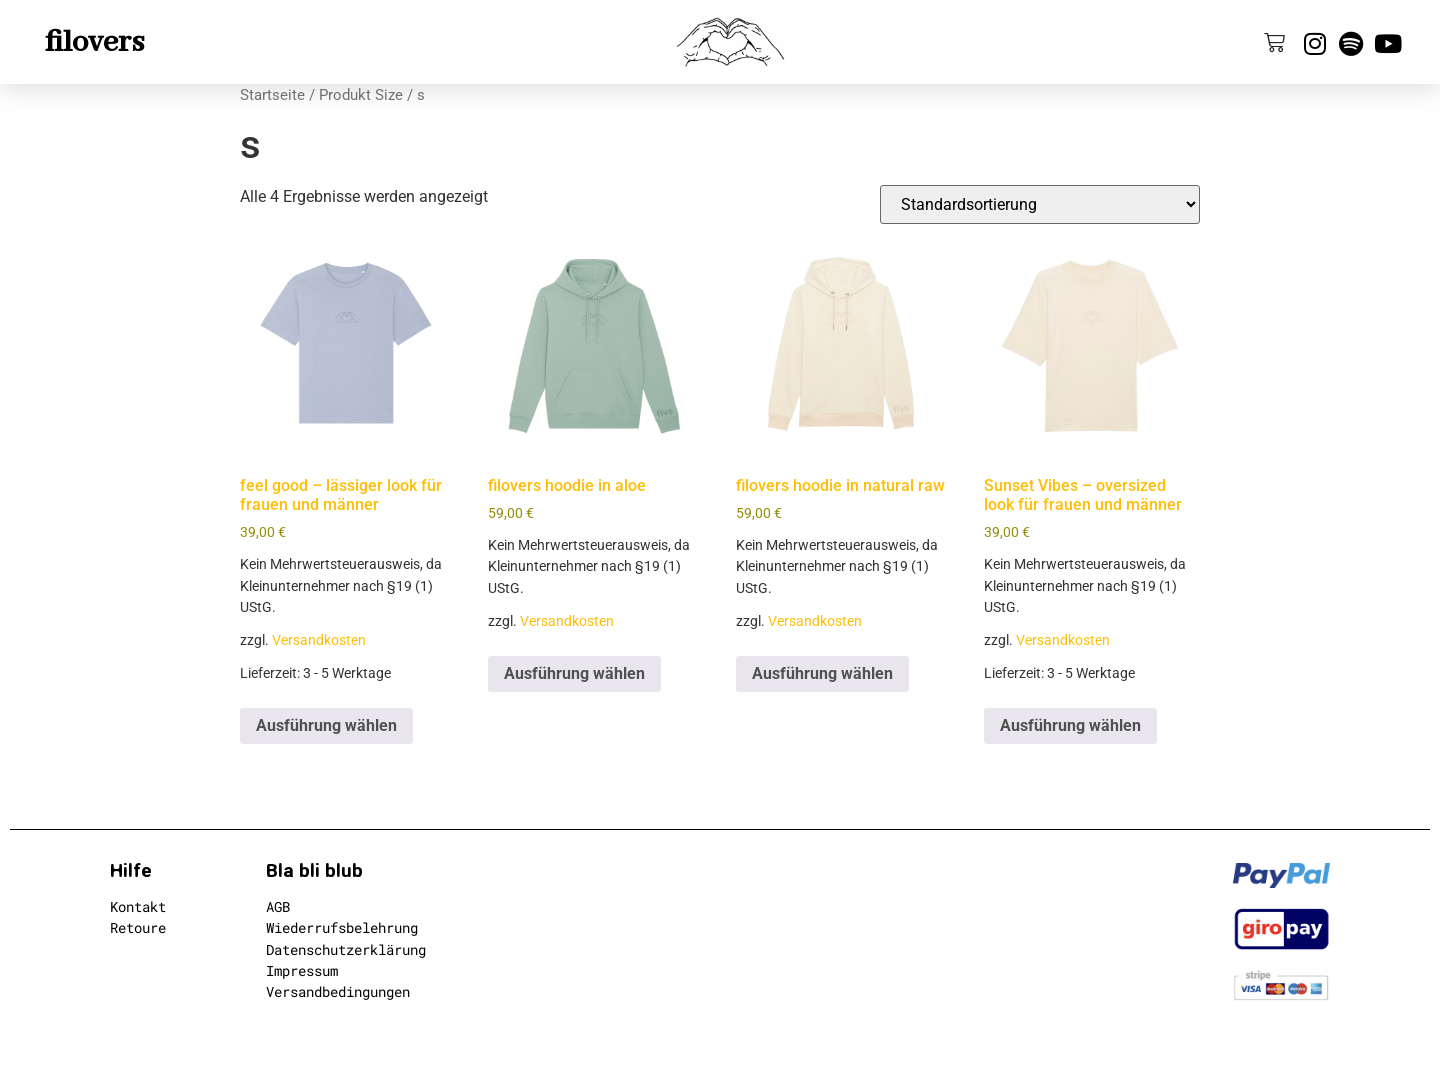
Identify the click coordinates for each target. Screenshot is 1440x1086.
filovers (94, 42)
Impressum (302, 970)
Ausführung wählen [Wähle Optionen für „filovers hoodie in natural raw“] (822, 673)
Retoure (138, 927)
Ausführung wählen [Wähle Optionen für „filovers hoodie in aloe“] (574, 673)
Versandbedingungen (338, 991)
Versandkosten (319, 640)
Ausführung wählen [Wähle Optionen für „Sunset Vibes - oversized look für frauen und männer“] (1070, 725)
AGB (278, 906)
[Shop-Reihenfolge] (1040, 204)
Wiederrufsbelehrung (342, 927)
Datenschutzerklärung (346, 949)
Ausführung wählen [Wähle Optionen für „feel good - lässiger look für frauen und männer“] (326, 725)
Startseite (272, 95)
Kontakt (138, 906)
